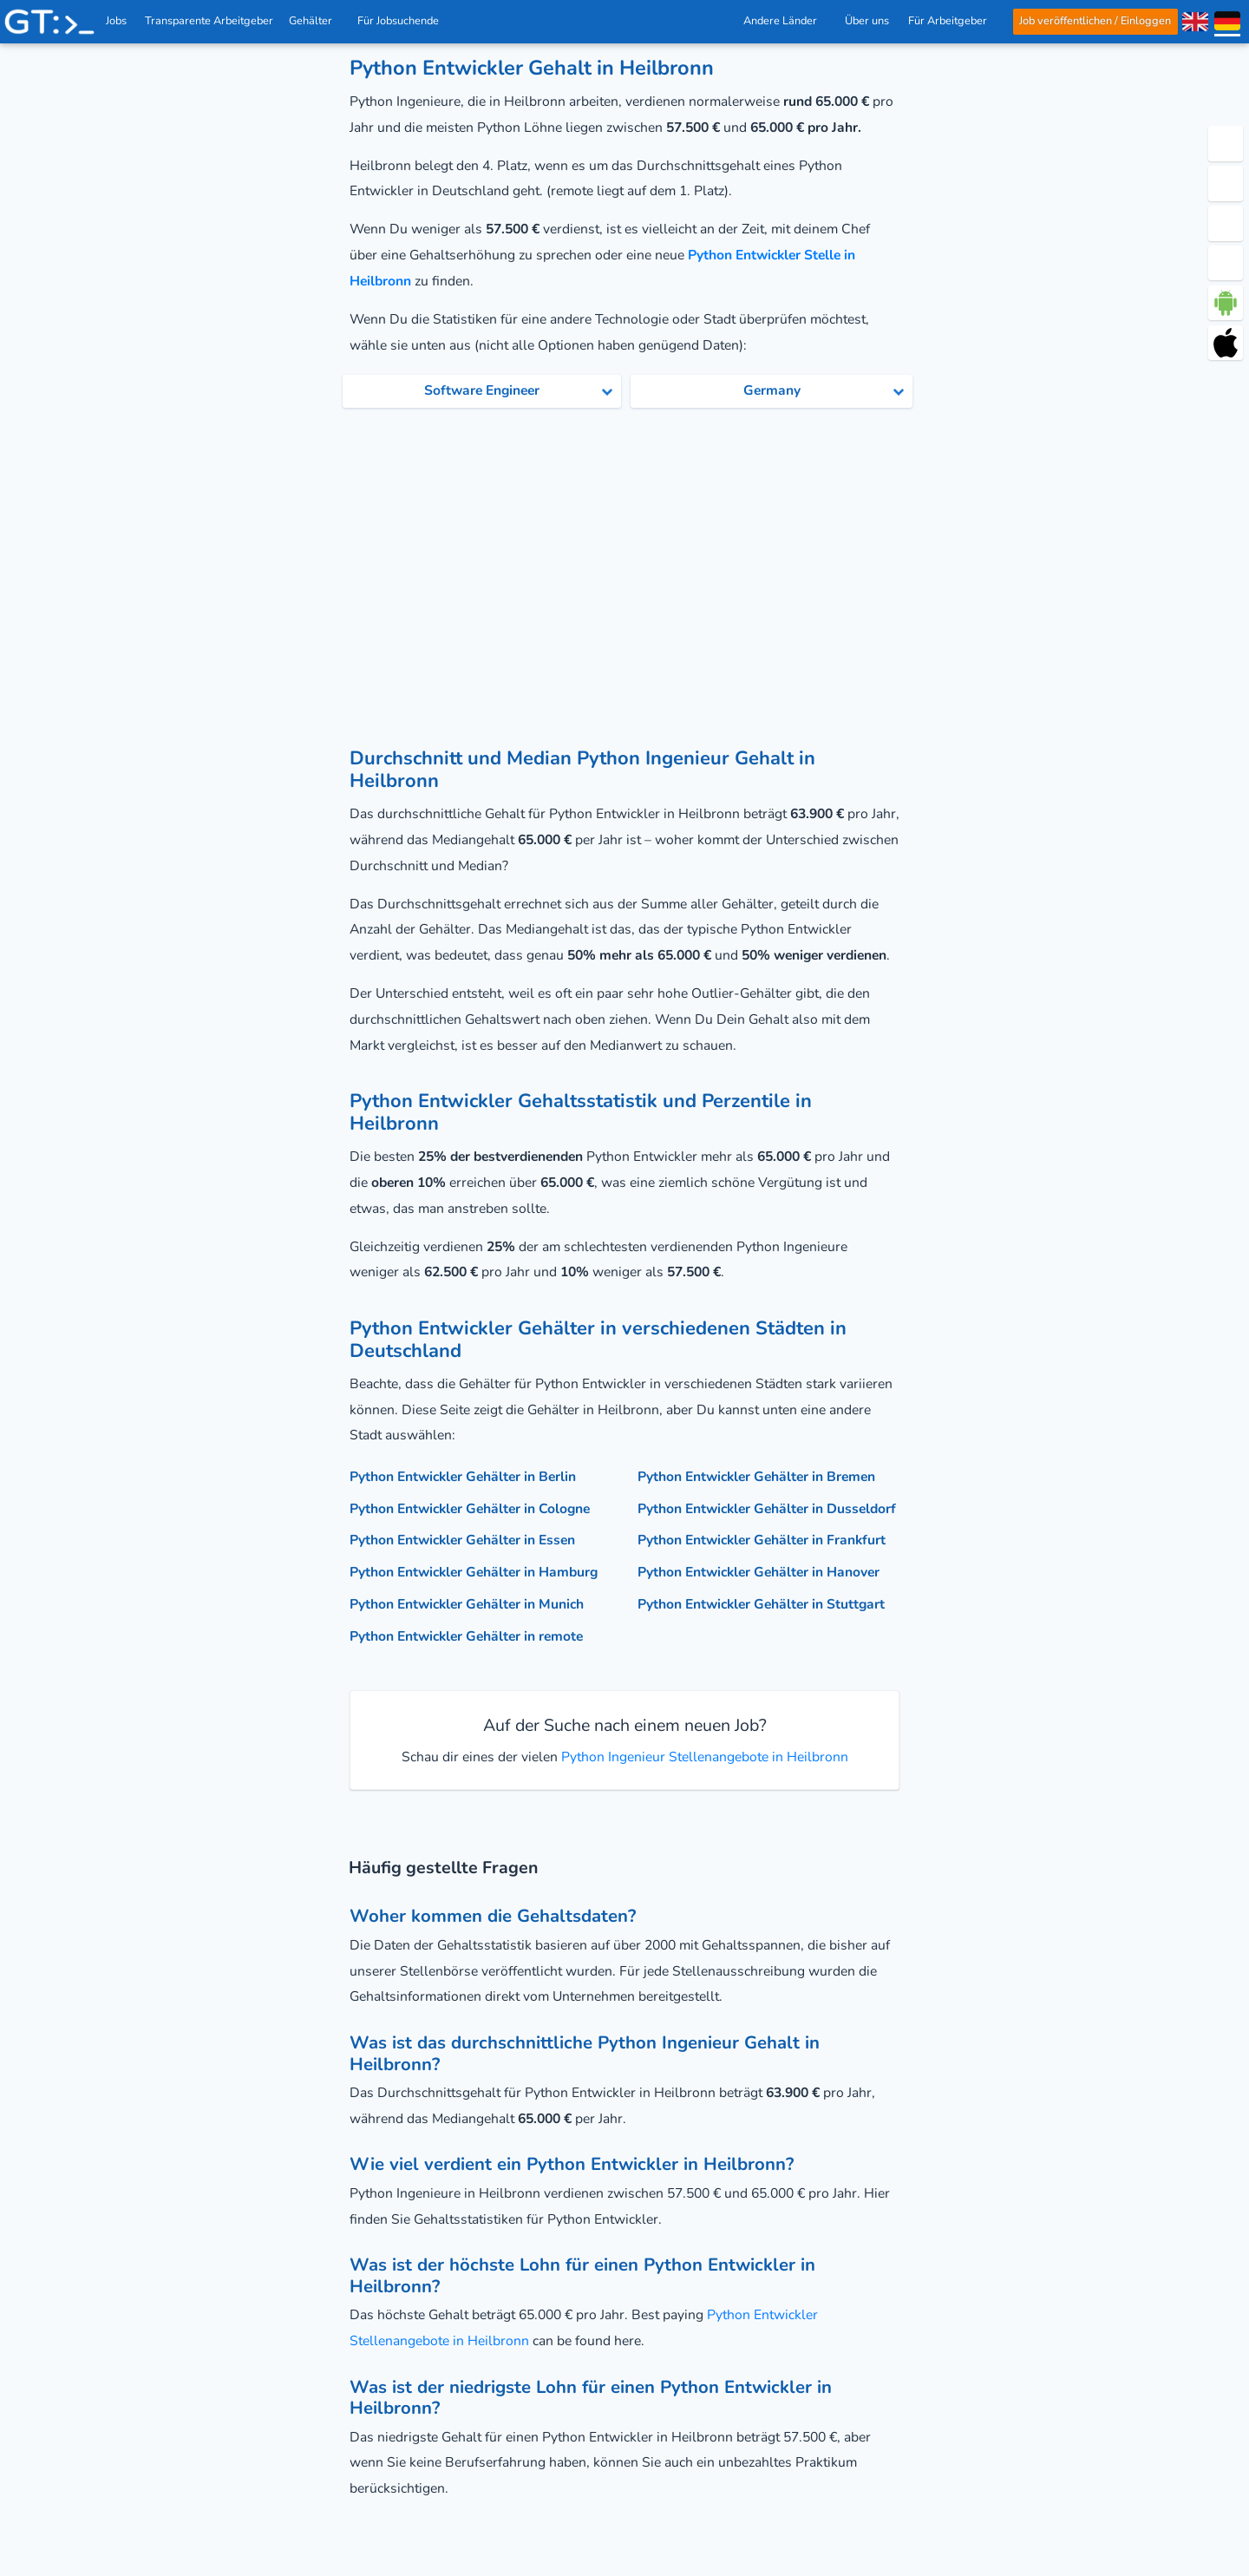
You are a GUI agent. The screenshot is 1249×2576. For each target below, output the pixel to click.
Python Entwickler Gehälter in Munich (467, 1604)
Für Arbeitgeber (951, 21)
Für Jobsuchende (402, 21)
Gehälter (315, 21)
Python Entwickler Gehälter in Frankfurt (762, 1540)
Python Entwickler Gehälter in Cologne (470, 1508)
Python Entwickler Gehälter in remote (466, 1636)
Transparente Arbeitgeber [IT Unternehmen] (210, 21)
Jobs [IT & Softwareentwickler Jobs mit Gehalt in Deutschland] (116, 21)
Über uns (867, 21)
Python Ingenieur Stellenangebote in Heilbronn (703, 1756)
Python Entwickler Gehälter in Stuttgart (761, 1604)
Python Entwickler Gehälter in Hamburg (474, 1572)
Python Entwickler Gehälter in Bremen (756, 1476)
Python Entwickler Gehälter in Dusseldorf (767, 1508)
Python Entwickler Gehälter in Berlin (463, 1476)
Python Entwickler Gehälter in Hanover (759, 1572)
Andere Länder (784, 21)
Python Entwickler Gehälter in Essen (462, 1540)
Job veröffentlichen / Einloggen (1095, 21)
